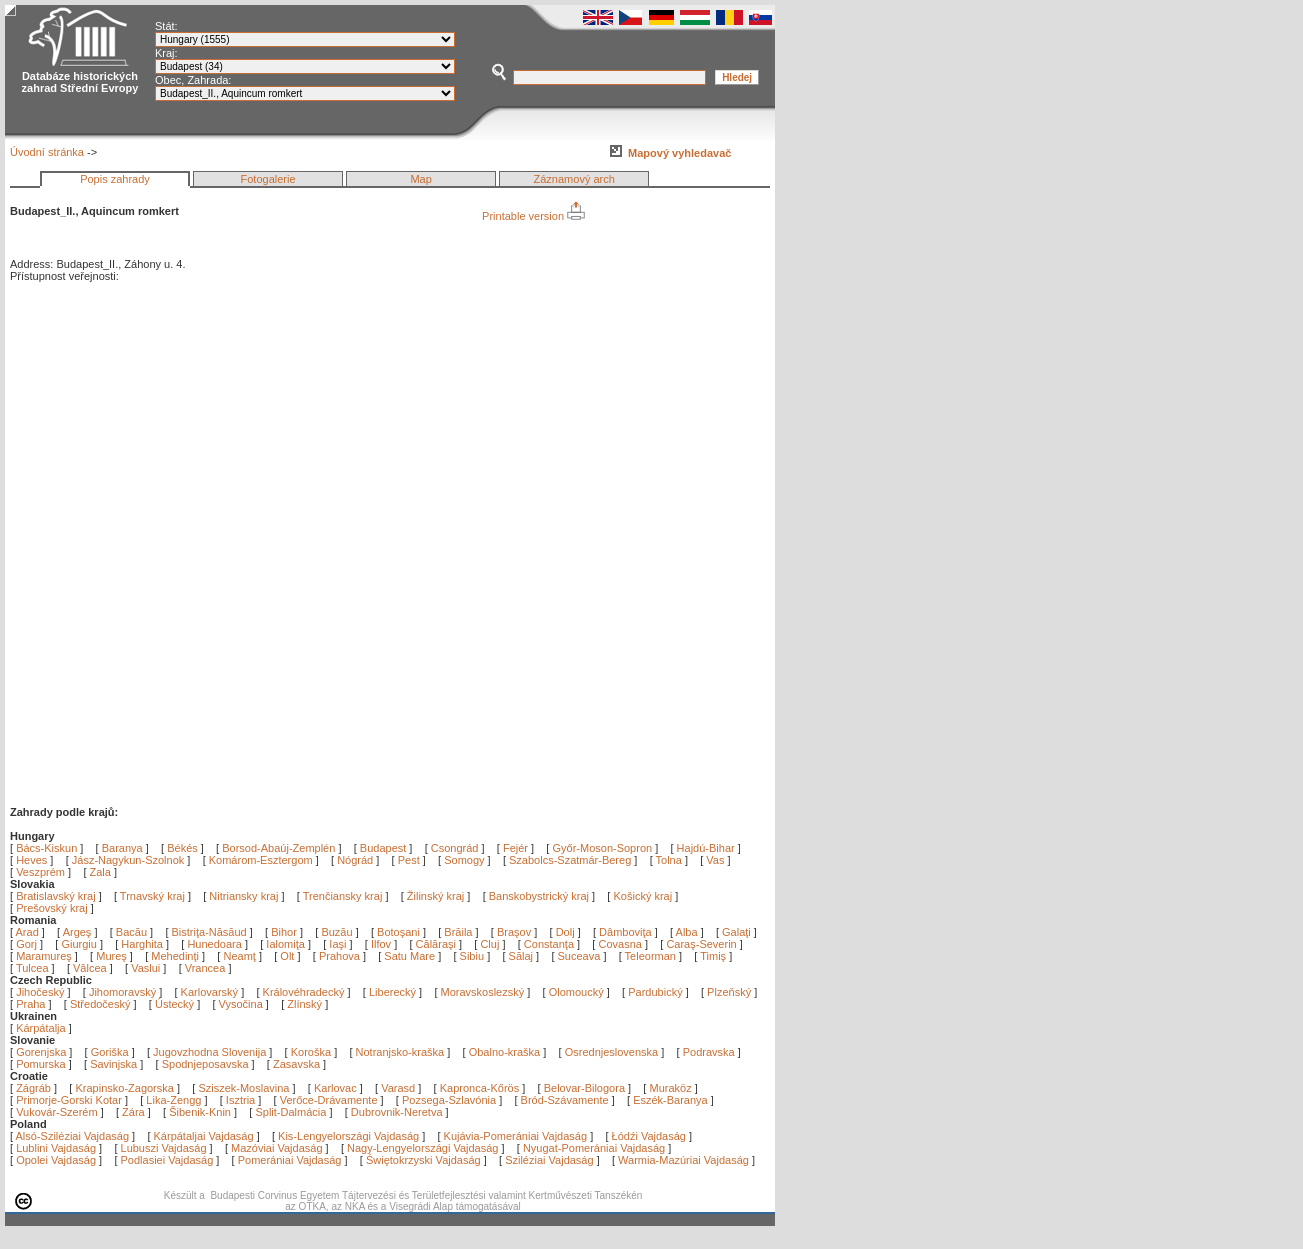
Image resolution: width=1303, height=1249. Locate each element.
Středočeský (100, 1004)
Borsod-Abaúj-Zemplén (278, 848)
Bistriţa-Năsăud (211, 932)
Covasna (621, 944)
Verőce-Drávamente (329, 1100)
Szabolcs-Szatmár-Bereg (570, 860)
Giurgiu (80, 944)
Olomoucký (576, 992)
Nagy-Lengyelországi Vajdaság (422, 1148)
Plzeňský (729, 992)
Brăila (459, 932)
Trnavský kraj (154, 896)
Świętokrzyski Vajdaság (423, 1160)
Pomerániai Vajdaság (290, 1160)
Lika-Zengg (173, 1100)
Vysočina (241, 1004)
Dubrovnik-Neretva (397, 1112)
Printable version (533, 216)
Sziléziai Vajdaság (549, 1160)
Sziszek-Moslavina (243, 1088)
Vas (715, 860)
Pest (409, 860)
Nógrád (355, 860)
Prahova (341, 956)
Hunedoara (216, 944)
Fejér (515, 848)
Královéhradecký (304, 992)
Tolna (669, 860)
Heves (31, 860)
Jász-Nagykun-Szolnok (128, 860)
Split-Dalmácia (290, 1112)
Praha (30, 1004)
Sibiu (474, 956)
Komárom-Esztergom (261, 860)
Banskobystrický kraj (539, 896)
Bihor (285, 932)
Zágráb (35, 1088)
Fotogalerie (268, 179)
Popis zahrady (115, 179)
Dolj (567, 932)
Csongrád (455, 848)
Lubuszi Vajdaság (164, 1148)
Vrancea (207, 968)
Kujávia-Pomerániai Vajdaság (516, 1136)
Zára (133, 1112)
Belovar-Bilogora (584, 1088)
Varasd (398, 1088)
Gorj (28, 944)
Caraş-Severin (702, 944)
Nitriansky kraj (243, 896)
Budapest (383, 848)
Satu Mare (411, 956)
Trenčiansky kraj (343, 896)
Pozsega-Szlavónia (449, 1100)
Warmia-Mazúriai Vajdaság (683, 1160)
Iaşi (339, 944)
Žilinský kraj (437, 896)
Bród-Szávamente (565, 1100)
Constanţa (550, 944)
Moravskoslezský (483, 992)
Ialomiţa (287, 944)
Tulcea (34, 968)
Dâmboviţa (627, 932)
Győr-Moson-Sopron (602, 848)
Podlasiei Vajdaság (167, 1160)
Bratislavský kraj (55, 896)
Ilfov (382, 944)
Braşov (515, 932)
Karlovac (335, 1088)
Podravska (709, 1052)
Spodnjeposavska (205, 1064)
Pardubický (655, 992)
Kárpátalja (41, 1028)
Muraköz (670, 1088)
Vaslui (147, 968)
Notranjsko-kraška (400, 1052)
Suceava (581, 956)
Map (420, 179)
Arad (29, 932)
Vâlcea (91, 968)
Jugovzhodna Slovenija (209, 1052)
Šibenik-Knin (200, 1112)
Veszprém (40, 872)
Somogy (464, 860)
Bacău (133, 932)
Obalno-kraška (505, 1052)
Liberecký (392, 992)
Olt (288, 956)
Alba (688, 932)
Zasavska (296, 1064)
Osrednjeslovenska (612, 1052)
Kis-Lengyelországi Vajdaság (348, 1136)
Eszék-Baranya (670, 1100)
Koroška (311, 1052)
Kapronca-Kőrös (480, 1088)
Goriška (110, 1052)
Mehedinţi (176, 956)
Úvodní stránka (47, 152)
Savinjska (113, 1064)
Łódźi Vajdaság (649, 1136)
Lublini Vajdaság (56, 1148)
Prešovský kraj (52, 908)
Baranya (122, 848)
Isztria (240, 1100)
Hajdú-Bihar (706, 848)
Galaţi (738, 932)
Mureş (113, 956)
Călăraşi (437, 944)
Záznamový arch (574, 179)
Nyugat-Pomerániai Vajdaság (594, 1148)
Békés (182, 848)
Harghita (143, 944)
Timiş (714, 956)
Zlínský (304, 1004)
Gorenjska (41, 1052)
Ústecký (174, 1004)
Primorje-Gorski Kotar (69, 1100)
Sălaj (523, 956)
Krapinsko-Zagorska (124, 1088)
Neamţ (240, 956)
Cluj (491, 944)
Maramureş (45, 956)
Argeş (79, 932)
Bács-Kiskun (46, 848)
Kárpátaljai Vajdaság (204, 1136)
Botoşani (400, 932)
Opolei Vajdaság (56, 1160)
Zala (100, 872)
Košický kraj (642, 896)
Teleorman (652, 956)
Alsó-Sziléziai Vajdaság (73, 1136)
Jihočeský (40, 992)
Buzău (338, 932)
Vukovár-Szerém (57, 1112)
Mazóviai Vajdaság (277, 1148)
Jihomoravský (122, 992)
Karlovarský (209, 992)
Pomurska (42, 1064)
